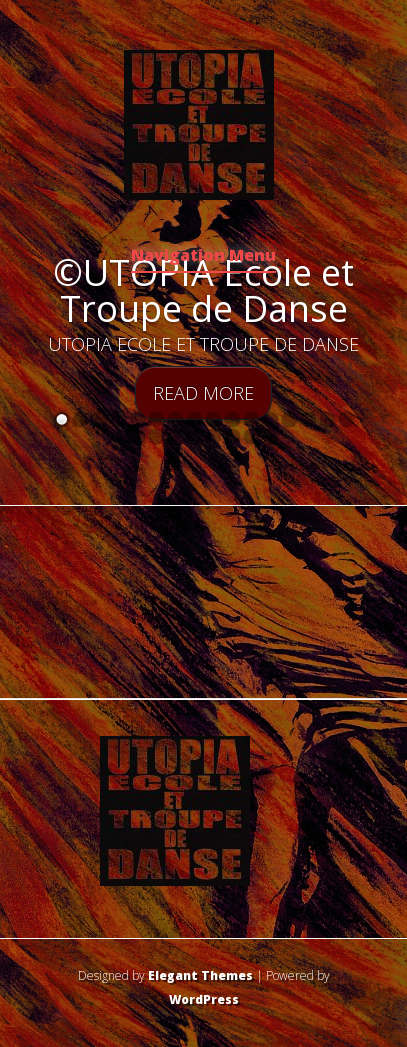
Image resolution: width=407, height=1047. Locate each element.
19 (175, 436)
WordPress (204, 999)
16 (346, 419)
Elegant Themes (200, 975)
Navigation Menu (203, 256)
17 (137, 436)
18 (156, 436)
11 (251, 419)
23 (251, 436)
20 (194, 436)
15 (327, 419)
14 (308, 419)
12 (270, 419)
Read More (203, 393)
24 (270, 436)
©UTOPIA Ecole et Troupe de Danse (203, 290)
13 (289, 419)
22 (232, 436)
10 (232, 419)
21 (213, 436)
